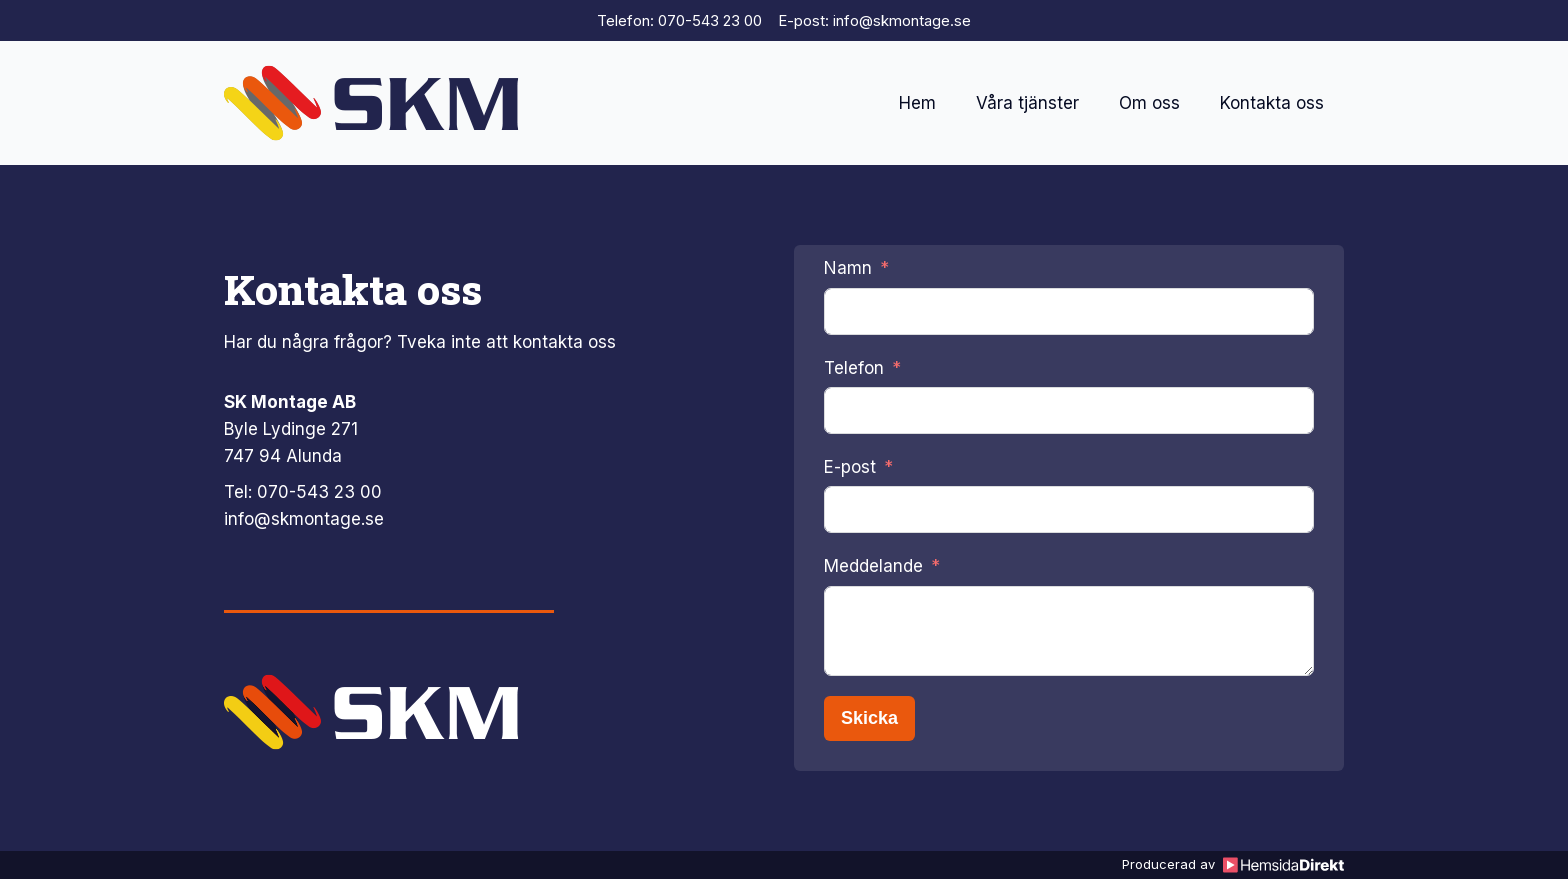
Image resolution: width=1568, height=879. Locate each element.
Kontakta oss (1272, 103)
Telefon (854, 368)
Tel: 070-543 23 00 (303, 492)
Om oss (1149, 103)
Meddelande (873, 566)
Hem (917, 103)
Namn (848, 268)
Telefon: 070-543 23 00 (679, 20)
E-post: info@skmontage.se (874, 20)
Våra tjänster (1027, 103)
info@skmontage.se (304, 519)
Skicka (869, 718)
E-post (850, 467)
